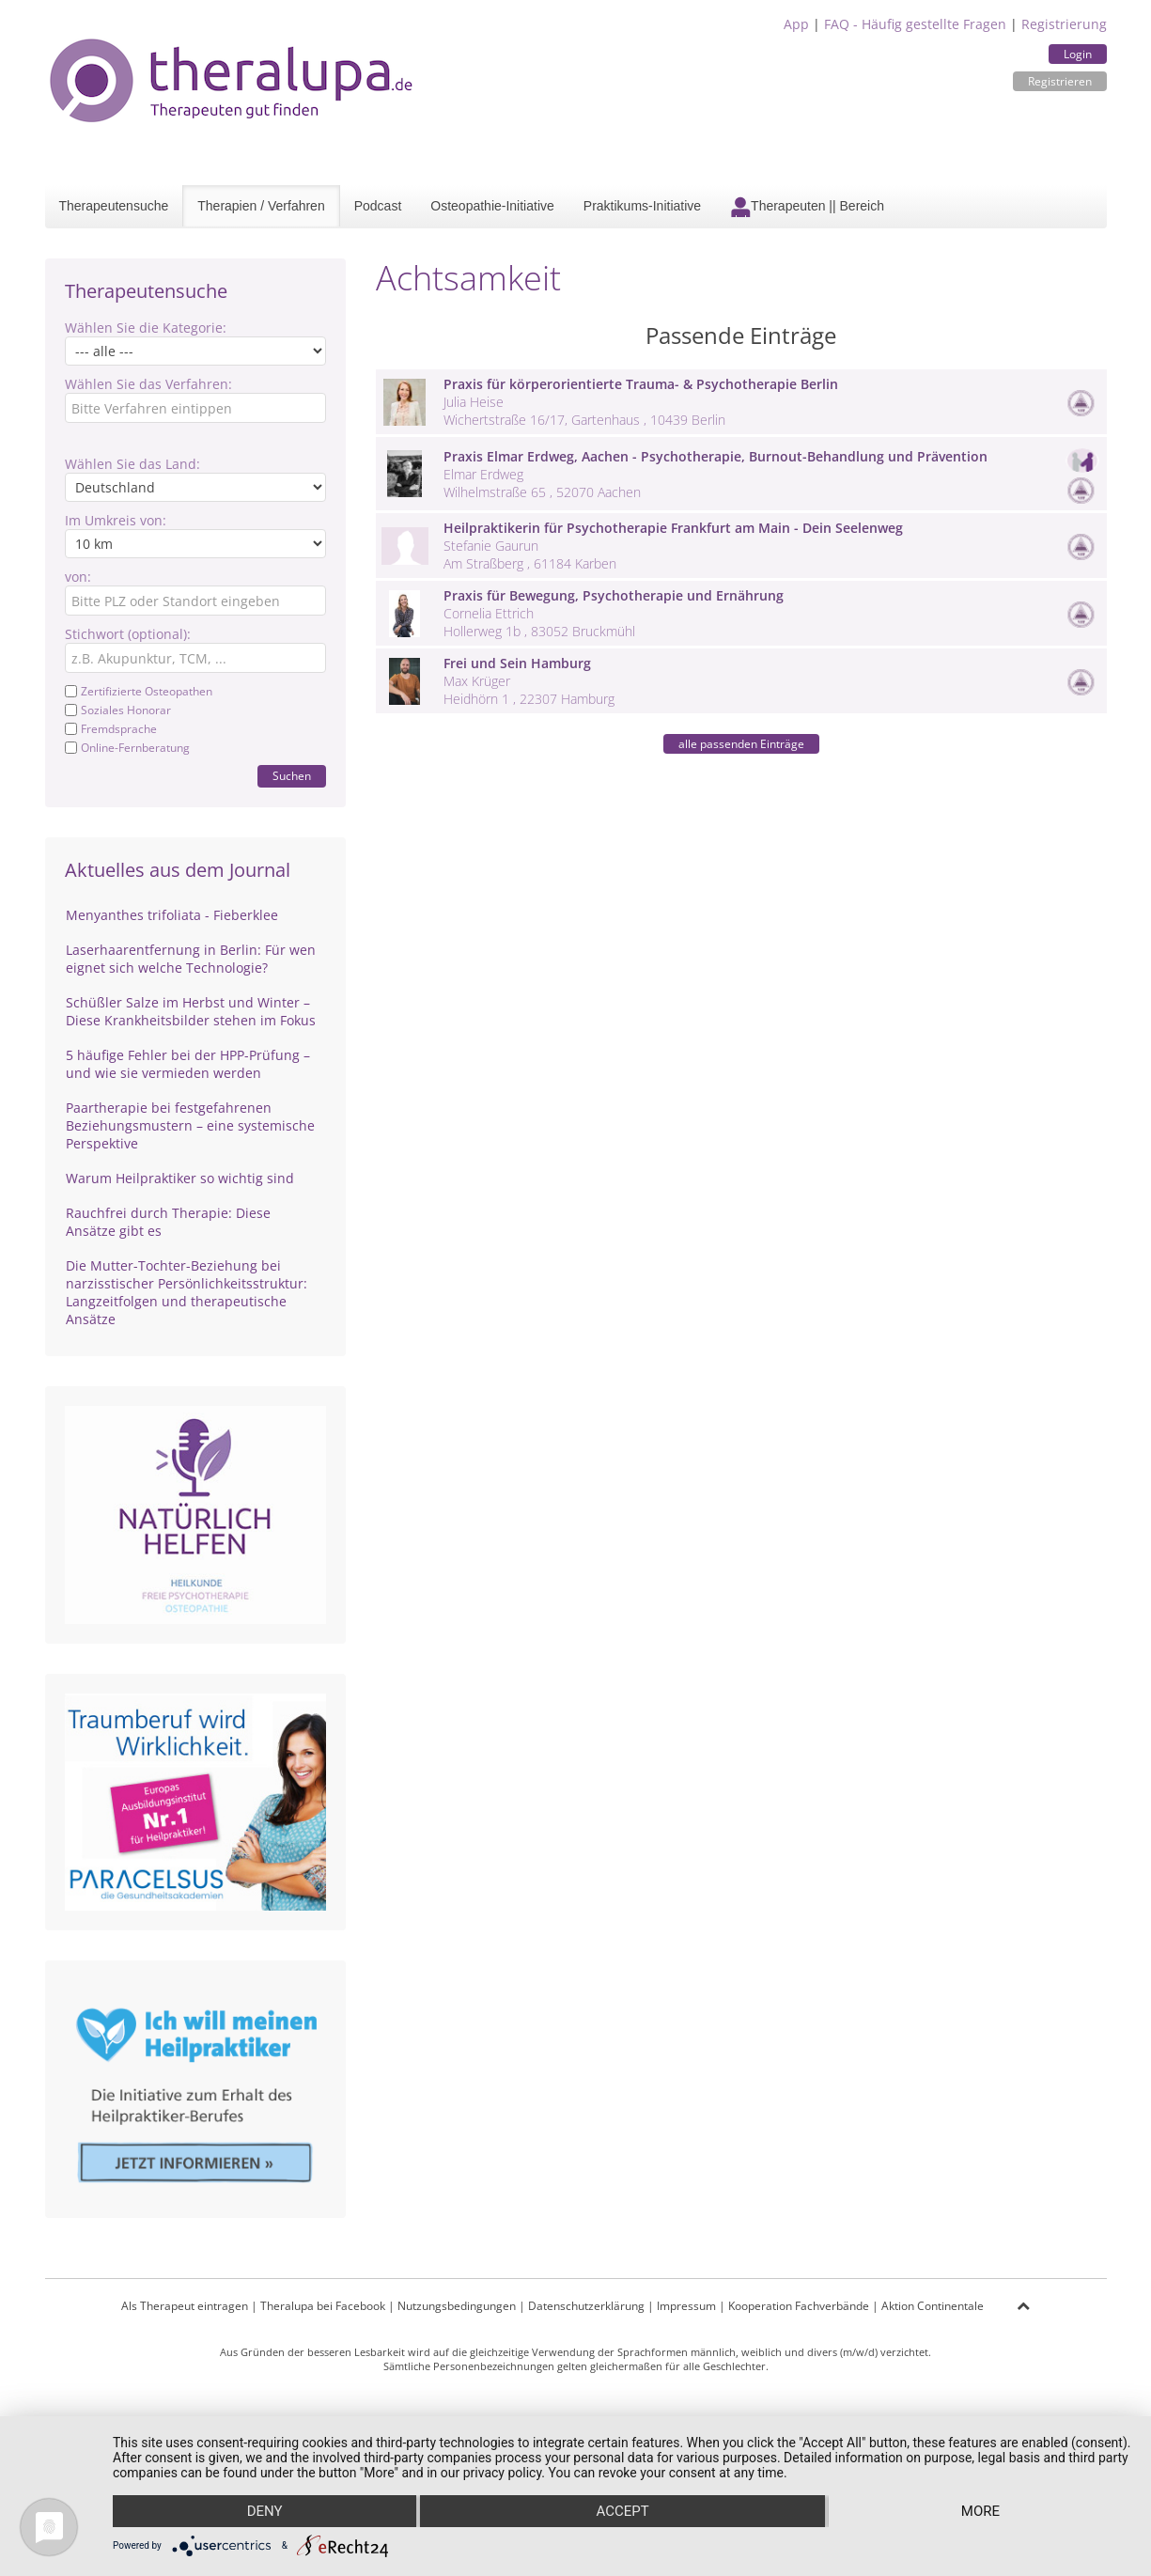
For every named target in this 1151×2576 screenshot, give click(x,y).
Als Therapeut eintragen (184, 2306)
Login (1078, 54)
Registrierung (1064, 24)
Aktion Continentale (932, 2306)
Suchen (291, 776)
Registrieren (1060, 81)
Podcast (378, 205)
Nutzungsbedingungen (456, 2306)
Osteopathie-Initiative (492, 205)
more (980, 2511)
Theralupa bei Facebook (322, 2306)
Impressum (686, 2306)
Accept (622, 2511)
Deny (265, 2511)
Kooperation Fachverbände (798, 2306)
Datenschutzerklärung (586, 2306)
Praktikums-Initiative (642, 205)
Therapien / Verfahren (260, 205)
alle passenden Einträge (741, 744)
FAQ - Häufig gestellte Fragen (915, 24)
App (796, 24)
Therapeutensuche (114, 205)
